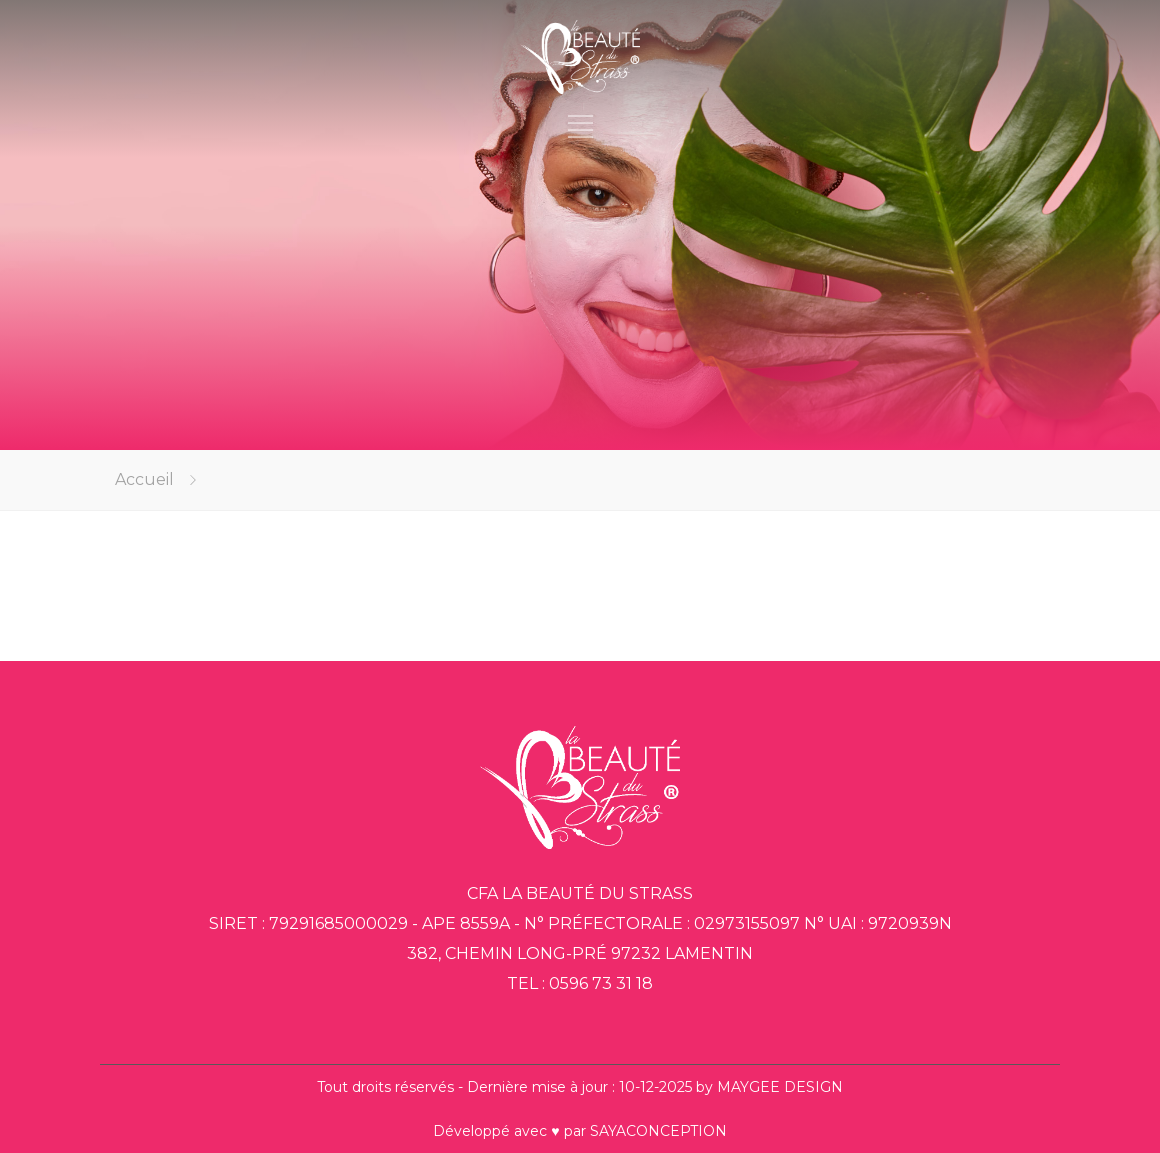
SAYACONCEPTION (658, 1131)
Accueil (144, 479)
